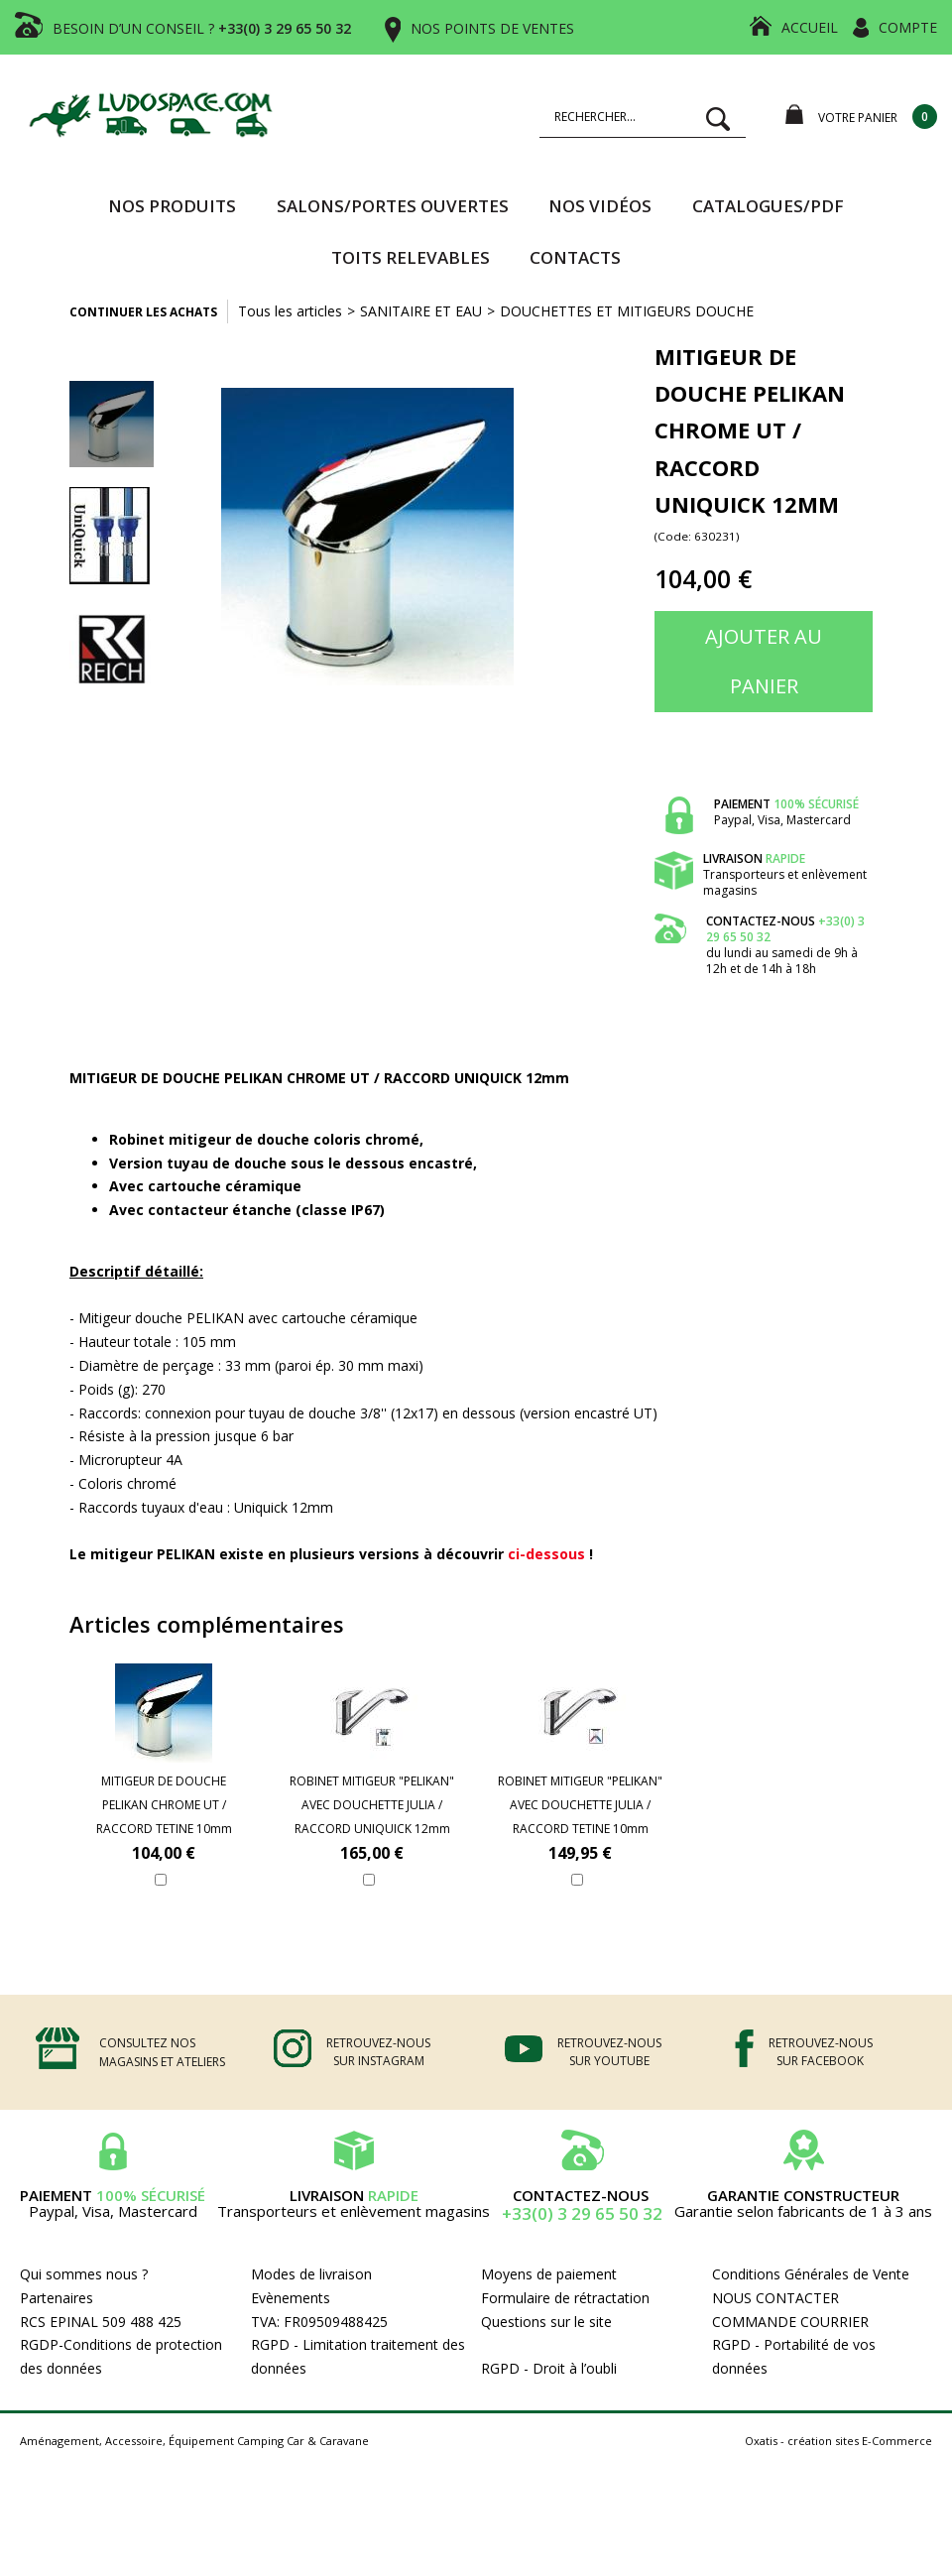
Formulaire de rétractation (565, 2297)
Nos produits (172, 205)
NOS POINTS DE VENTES (492, 28)
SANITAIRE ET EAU (421, 311)
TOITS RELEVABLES (410, 257)
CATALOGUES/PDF (768, 205)
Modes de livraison (311, 2274)
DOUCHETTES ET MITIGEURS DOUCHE (627, 311)
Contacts (575, 257)
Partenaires (56, 2297)
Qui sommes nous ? (84, 2274)
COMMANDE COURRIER (790, 2321)
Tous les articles (290, 311)
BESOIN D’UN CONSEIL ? (202, 28)
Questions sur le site (546, 2321)
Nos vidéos (600, 205)
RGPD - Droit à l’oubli (549, 2368)
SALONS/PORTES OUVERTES (393, 205)
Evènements (290, 2297)
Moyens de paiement (549, 2274)
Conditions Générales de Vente (810, 2274)
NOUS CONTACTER (775, 2297)
